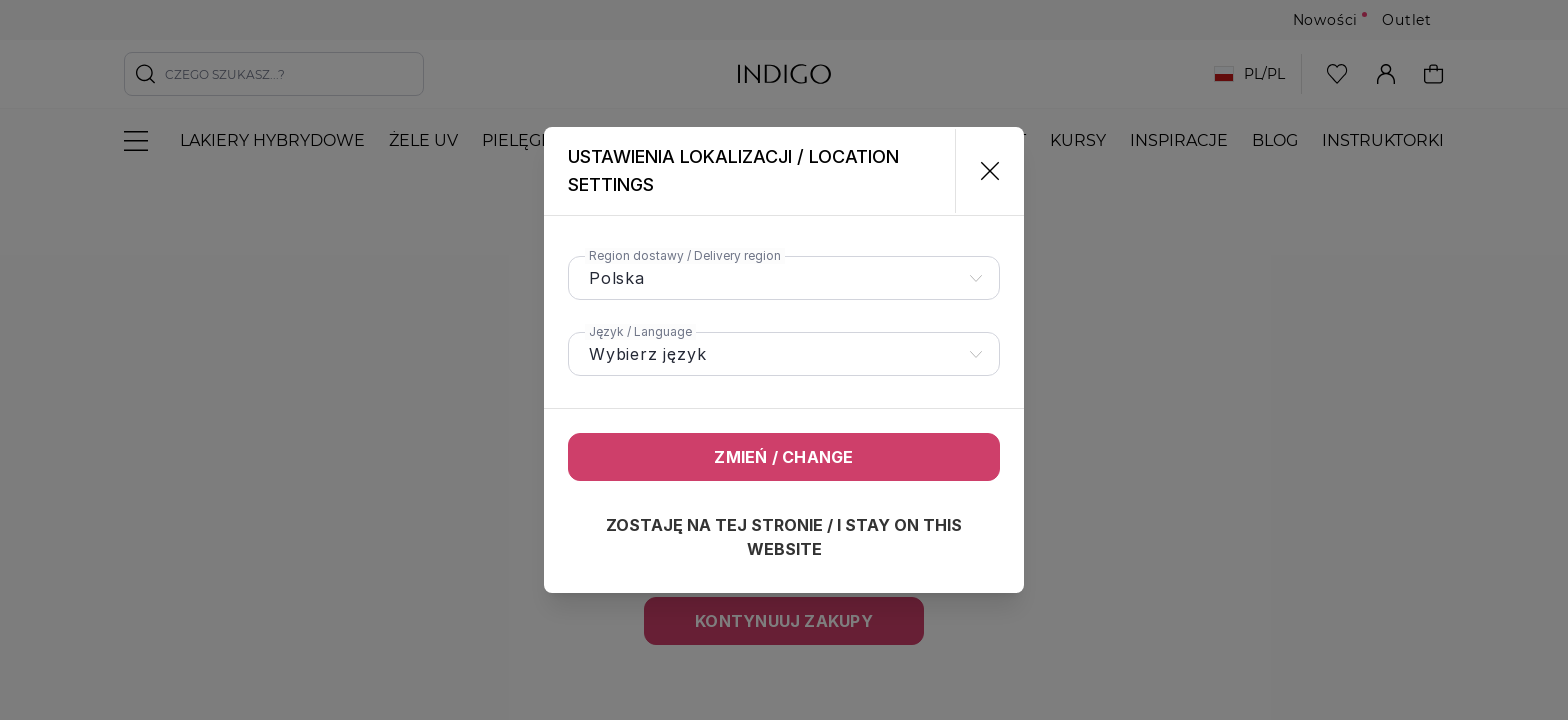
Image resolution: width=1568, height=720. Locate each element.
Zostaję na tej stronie (784, 537)
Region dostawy (685, 255)
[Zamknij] (981, 171)
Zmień (783, 457)
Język (640, 331)
